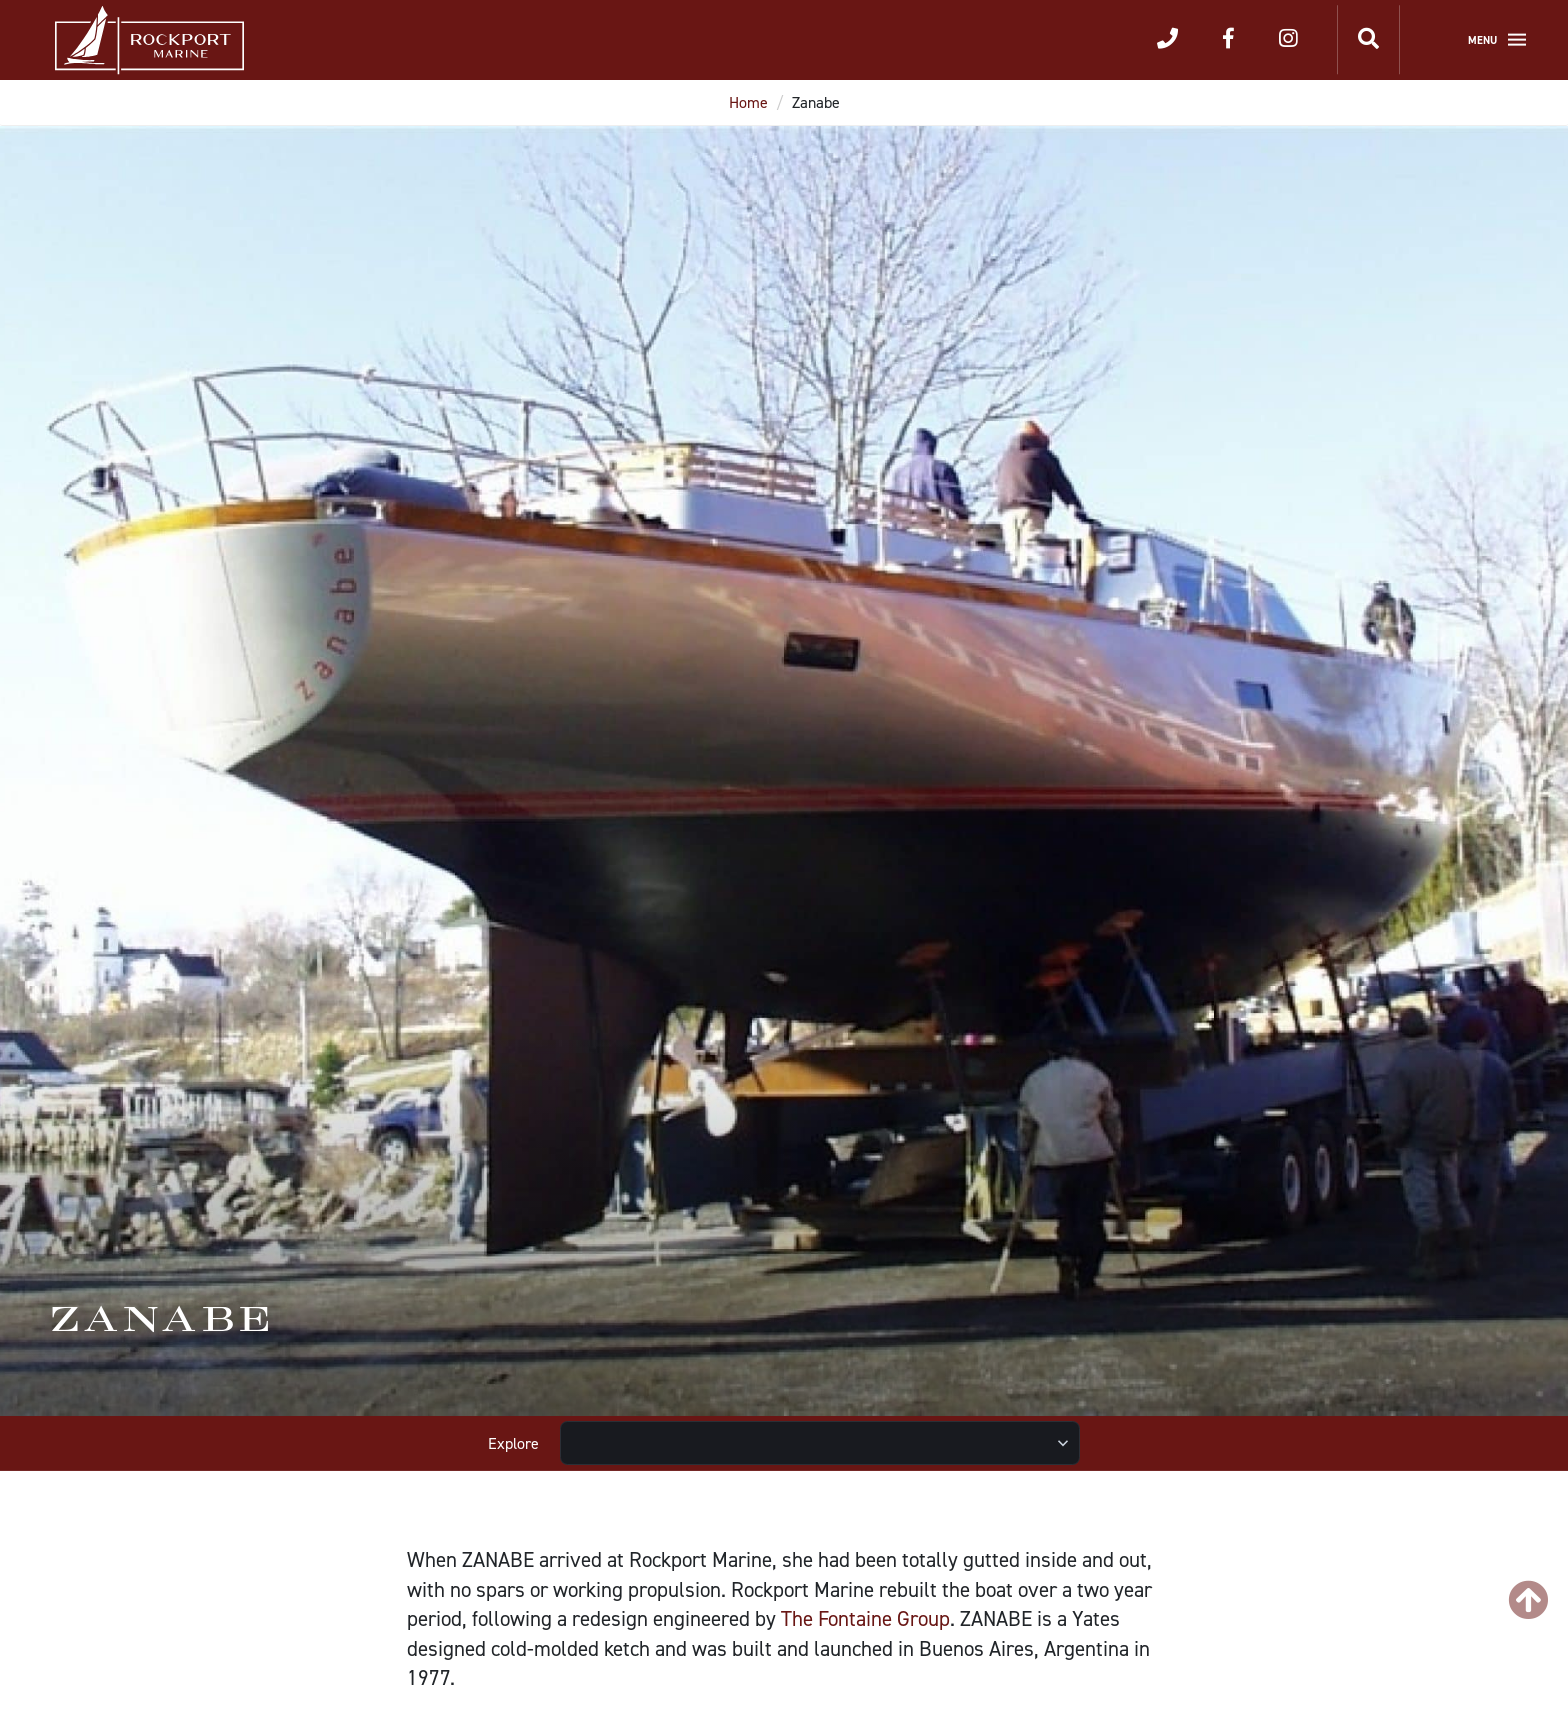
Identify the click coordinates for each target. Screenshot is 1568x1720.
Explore (513, 1443)
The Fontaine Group (865, 1619)
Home (748, 102)
